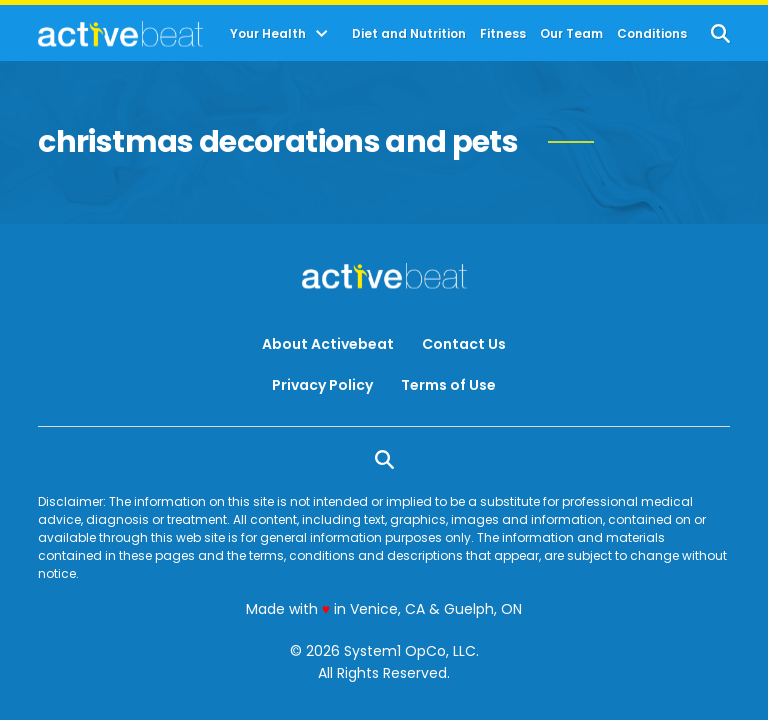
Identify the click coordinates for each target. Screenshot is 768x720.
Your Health (268, 34)
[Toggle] (322, 34)
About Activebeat (328, 344)
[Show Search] (720, 33)
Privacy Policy (322, 385)
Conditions (652, 34)
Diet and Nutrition (409, 34)
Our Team (571, 34)
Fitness (503, 34)
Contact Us (464, 344)
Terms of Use (448, 385)
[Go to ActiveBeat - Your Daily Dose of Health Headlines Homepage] (120, 34)
